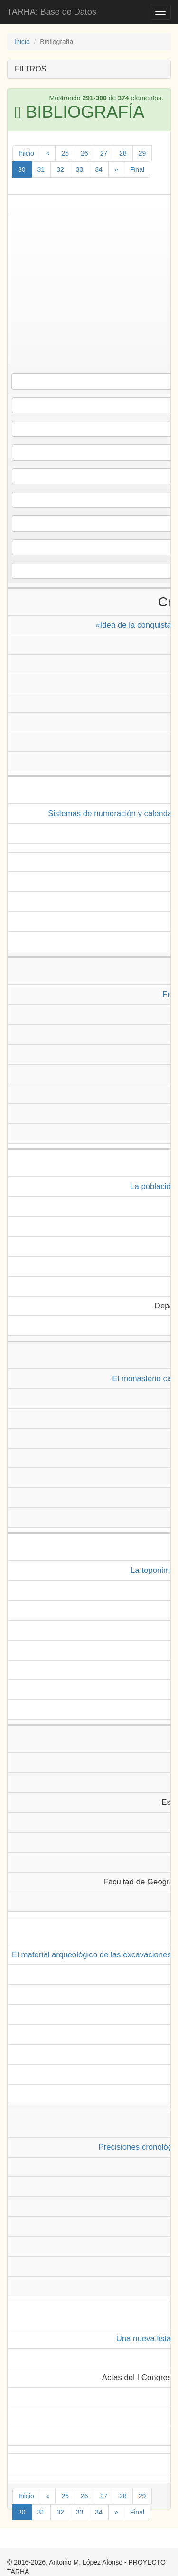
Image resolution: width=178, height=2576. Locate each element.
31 (41, 169)
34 (99, 169)
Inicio (22, 41)
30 (22, 169)
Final (137, 169)
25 (65, 153)
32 (60, 169)
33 (80, 169)
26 (84, 153)
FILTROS (30, 69)
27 (104, 153)
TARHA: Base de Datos (51, 12)
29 (142, 153)
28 (123, 153)
